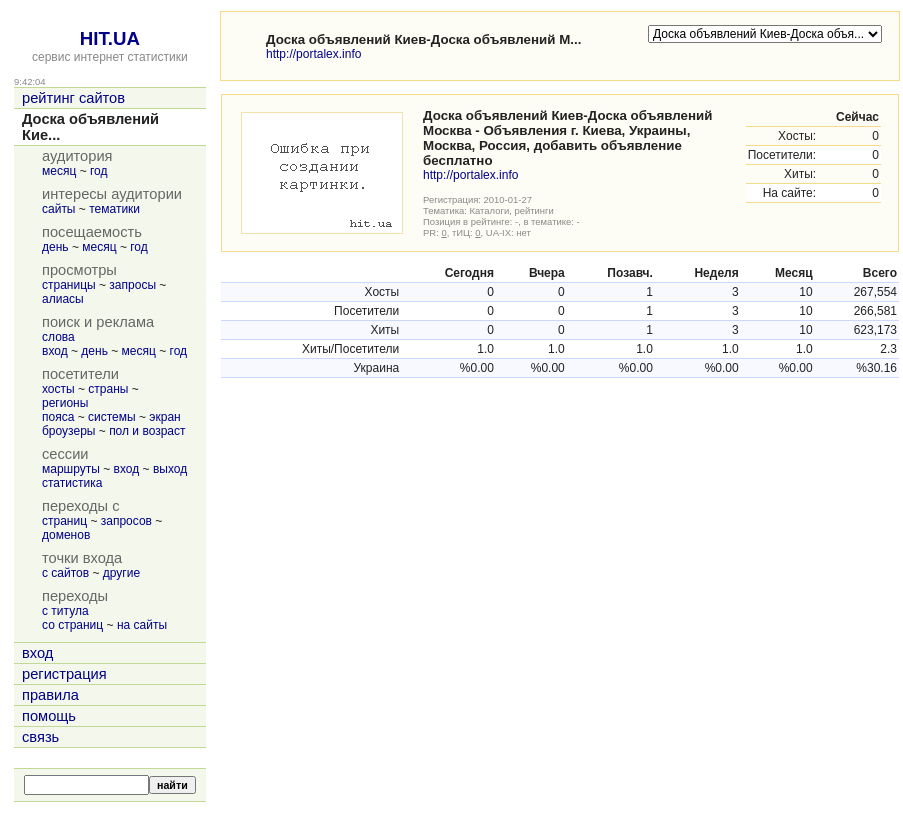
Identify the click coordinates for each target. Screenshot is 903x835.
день (55, 247)
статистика (72, 483)
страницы (69, 285)
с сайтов (65, 573)
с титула (65, 611)
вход (55, 351)
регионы (65, 403)
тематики (114, 209)
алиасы (63, 299)
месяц (59, 171)
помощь (49, 716)
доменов (66, 535)
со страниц (72, 625)
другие (121, 573)
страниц (64, 521)
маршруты (71, 469)
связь (40, 737)
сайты (59, 209)
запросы (132, 285)
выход (170, 469)
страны (108, 389)
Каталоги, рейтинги (512, 210)
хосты (58, 389)
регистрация (64, 674)
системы (112, 417)
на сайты (142, 625)
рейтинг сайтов (73, 98)
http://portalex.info (313, 54)
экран (164, 417)
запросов (126, 521)
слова (58, 337)
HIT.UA (110, 38)
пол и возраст (147, 431)
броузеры (68, 431)
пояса (58, 417)
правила (50, 695)
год (99, 171)
